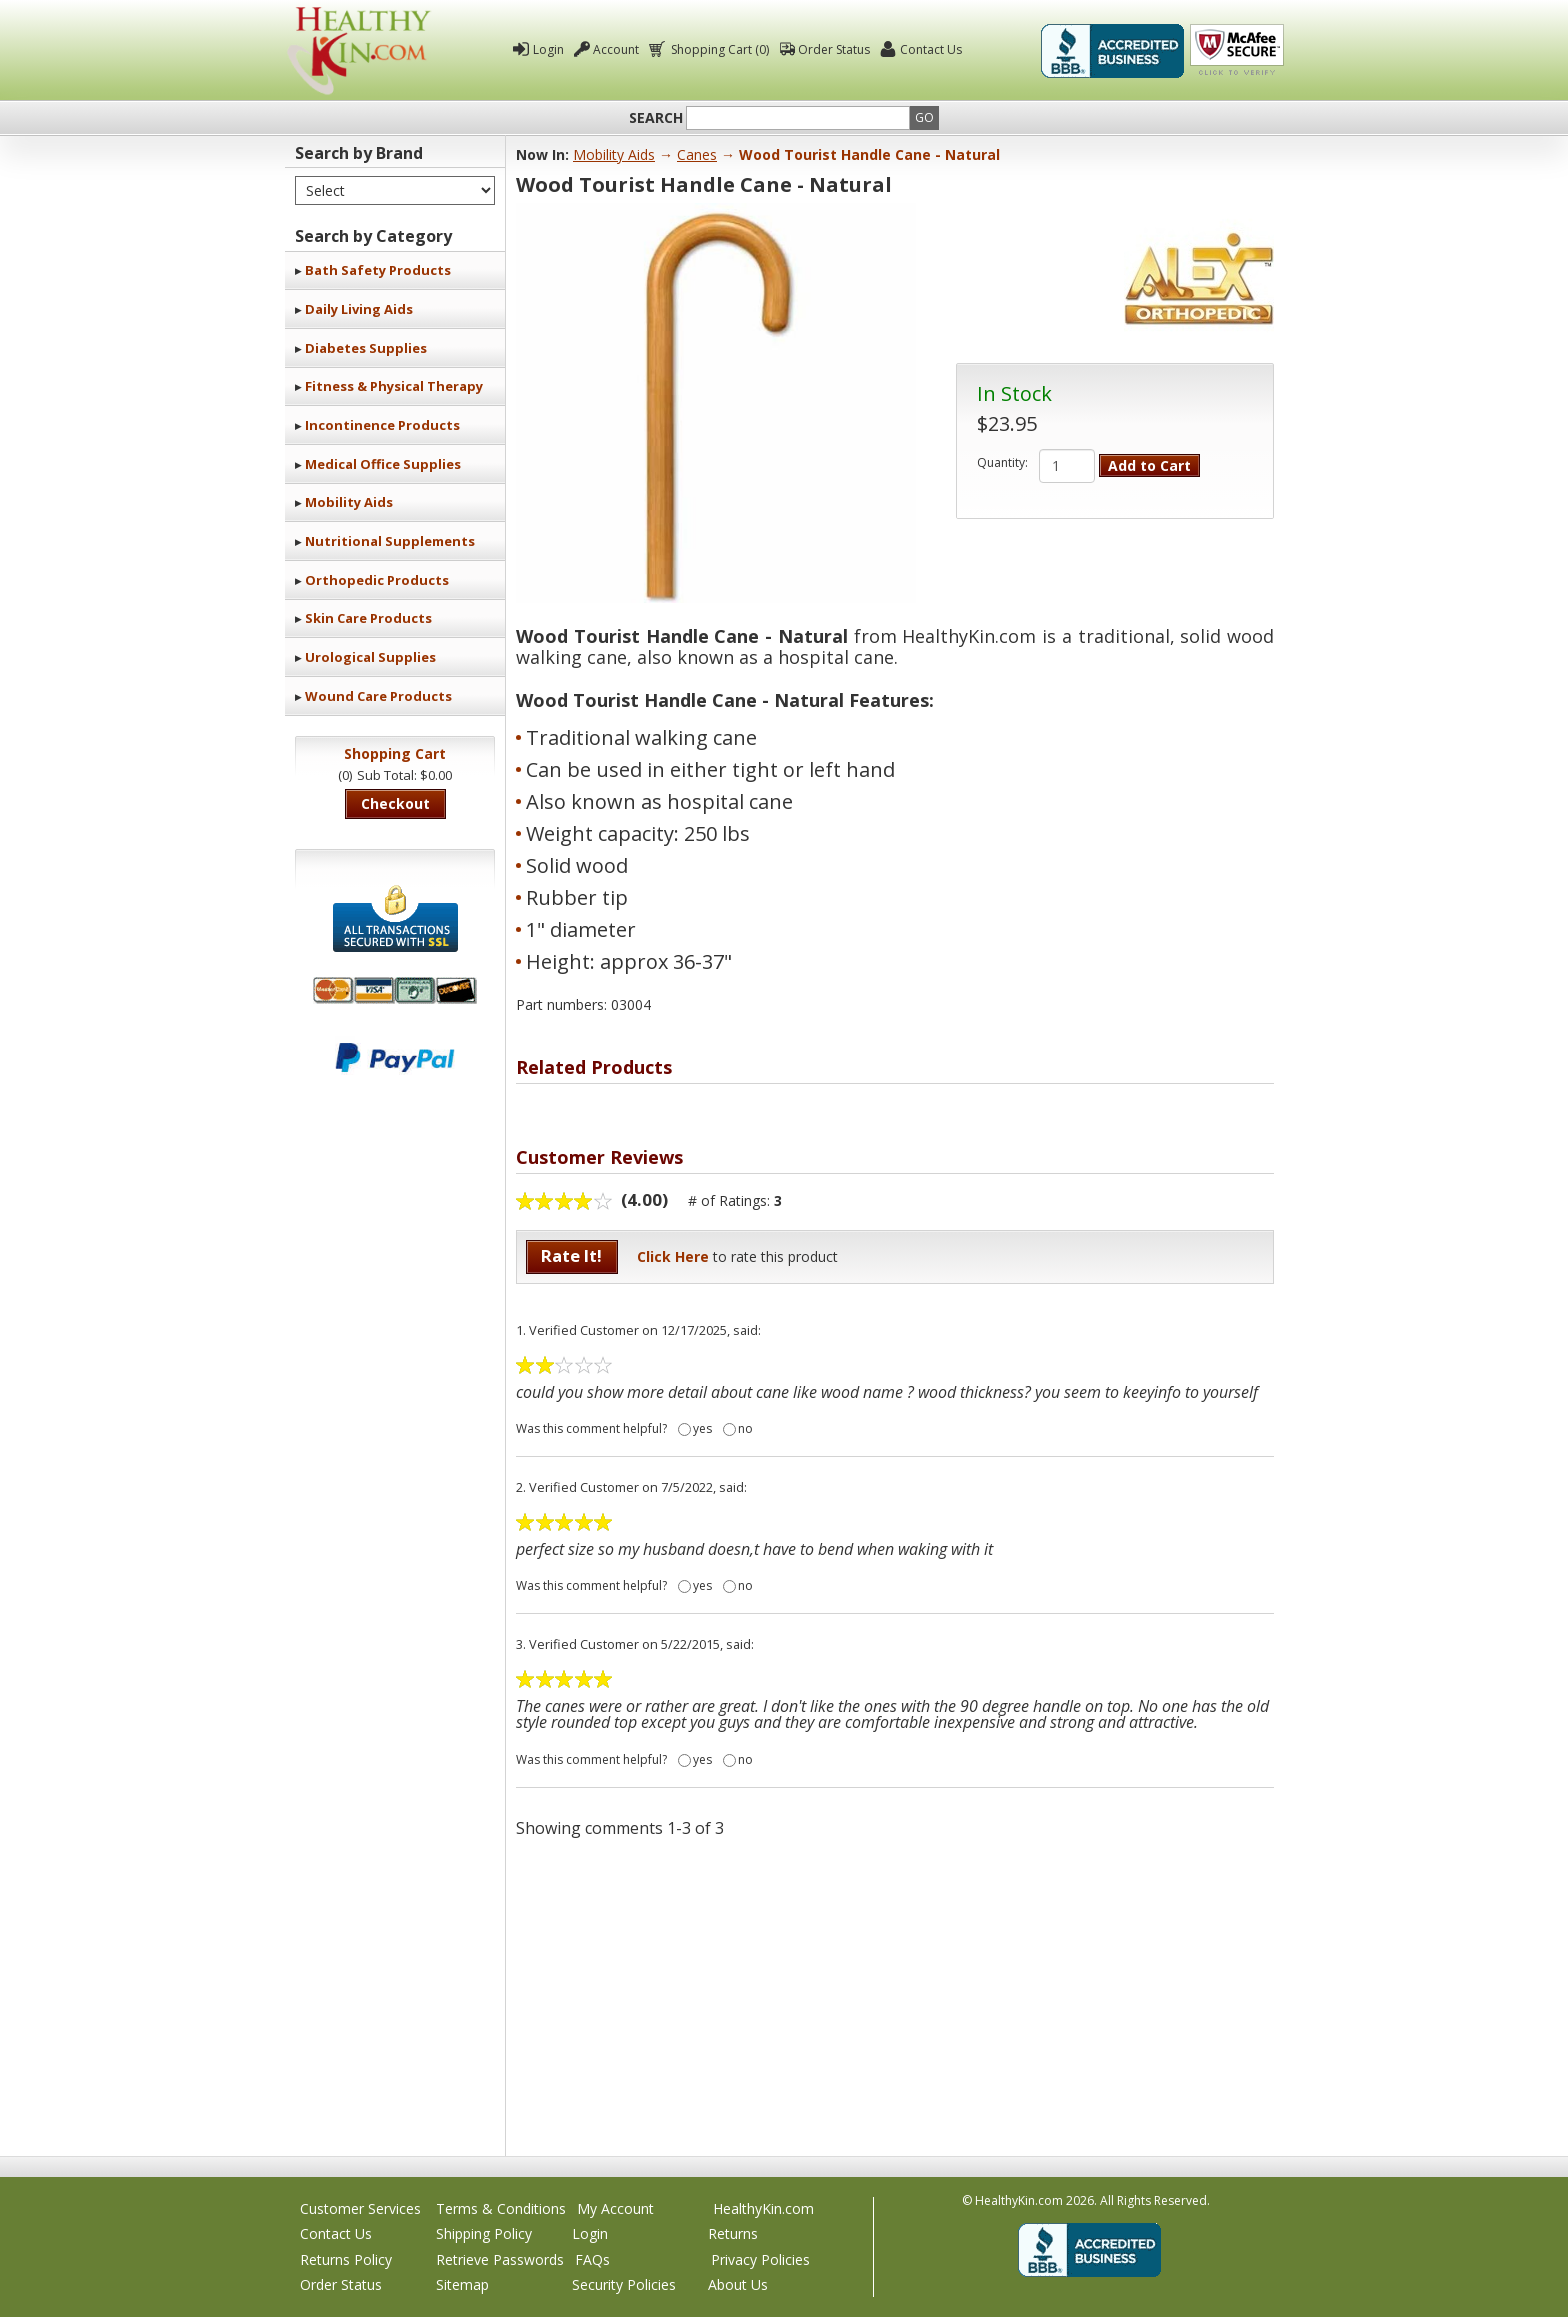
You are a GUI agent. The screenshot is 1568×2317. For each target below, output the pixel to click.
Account (616, 49)
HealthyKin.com (763, 2208)
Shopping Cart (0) (718, 49)
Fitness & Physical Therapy (394, 386)
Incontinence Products (382, 425)
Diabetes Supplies (366, 348)
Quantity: (1002, 463)
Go (924, 117)
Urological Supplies (370, 657)
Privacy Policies (760, 2259)
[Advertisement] (895, 1996)
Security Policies (624, 2284)
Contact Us (931, 49)
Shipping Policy (484, 2233)
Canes (697, 154)
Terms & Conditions (501, 2208)
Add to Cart (1149, 465)
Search (656, 118)
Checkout (395, 803)
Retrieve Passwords (500, 2259)
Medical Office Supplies (383, 464)
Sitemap (462, 2284)
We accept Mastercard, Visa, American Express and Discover (395, 990)
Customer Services (360, 2208)
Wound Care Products (378, 696)
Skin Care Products (368, 618)
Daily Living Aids (359, 309)
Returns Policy (346, 2259)
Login (548, 49)
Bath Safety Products (378, 270)
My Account (615, 2208)
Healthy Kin (359, 50)
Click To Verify (1237, 51)
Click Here (673, 1256)
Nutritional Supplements (390, 541)
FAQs (592, 2259)
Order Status (834, 49)
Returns (733, 2233)
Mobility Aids (349, 502)
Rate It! (571, 1255)
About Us (738, 2284)
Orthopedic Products (377, 580)
